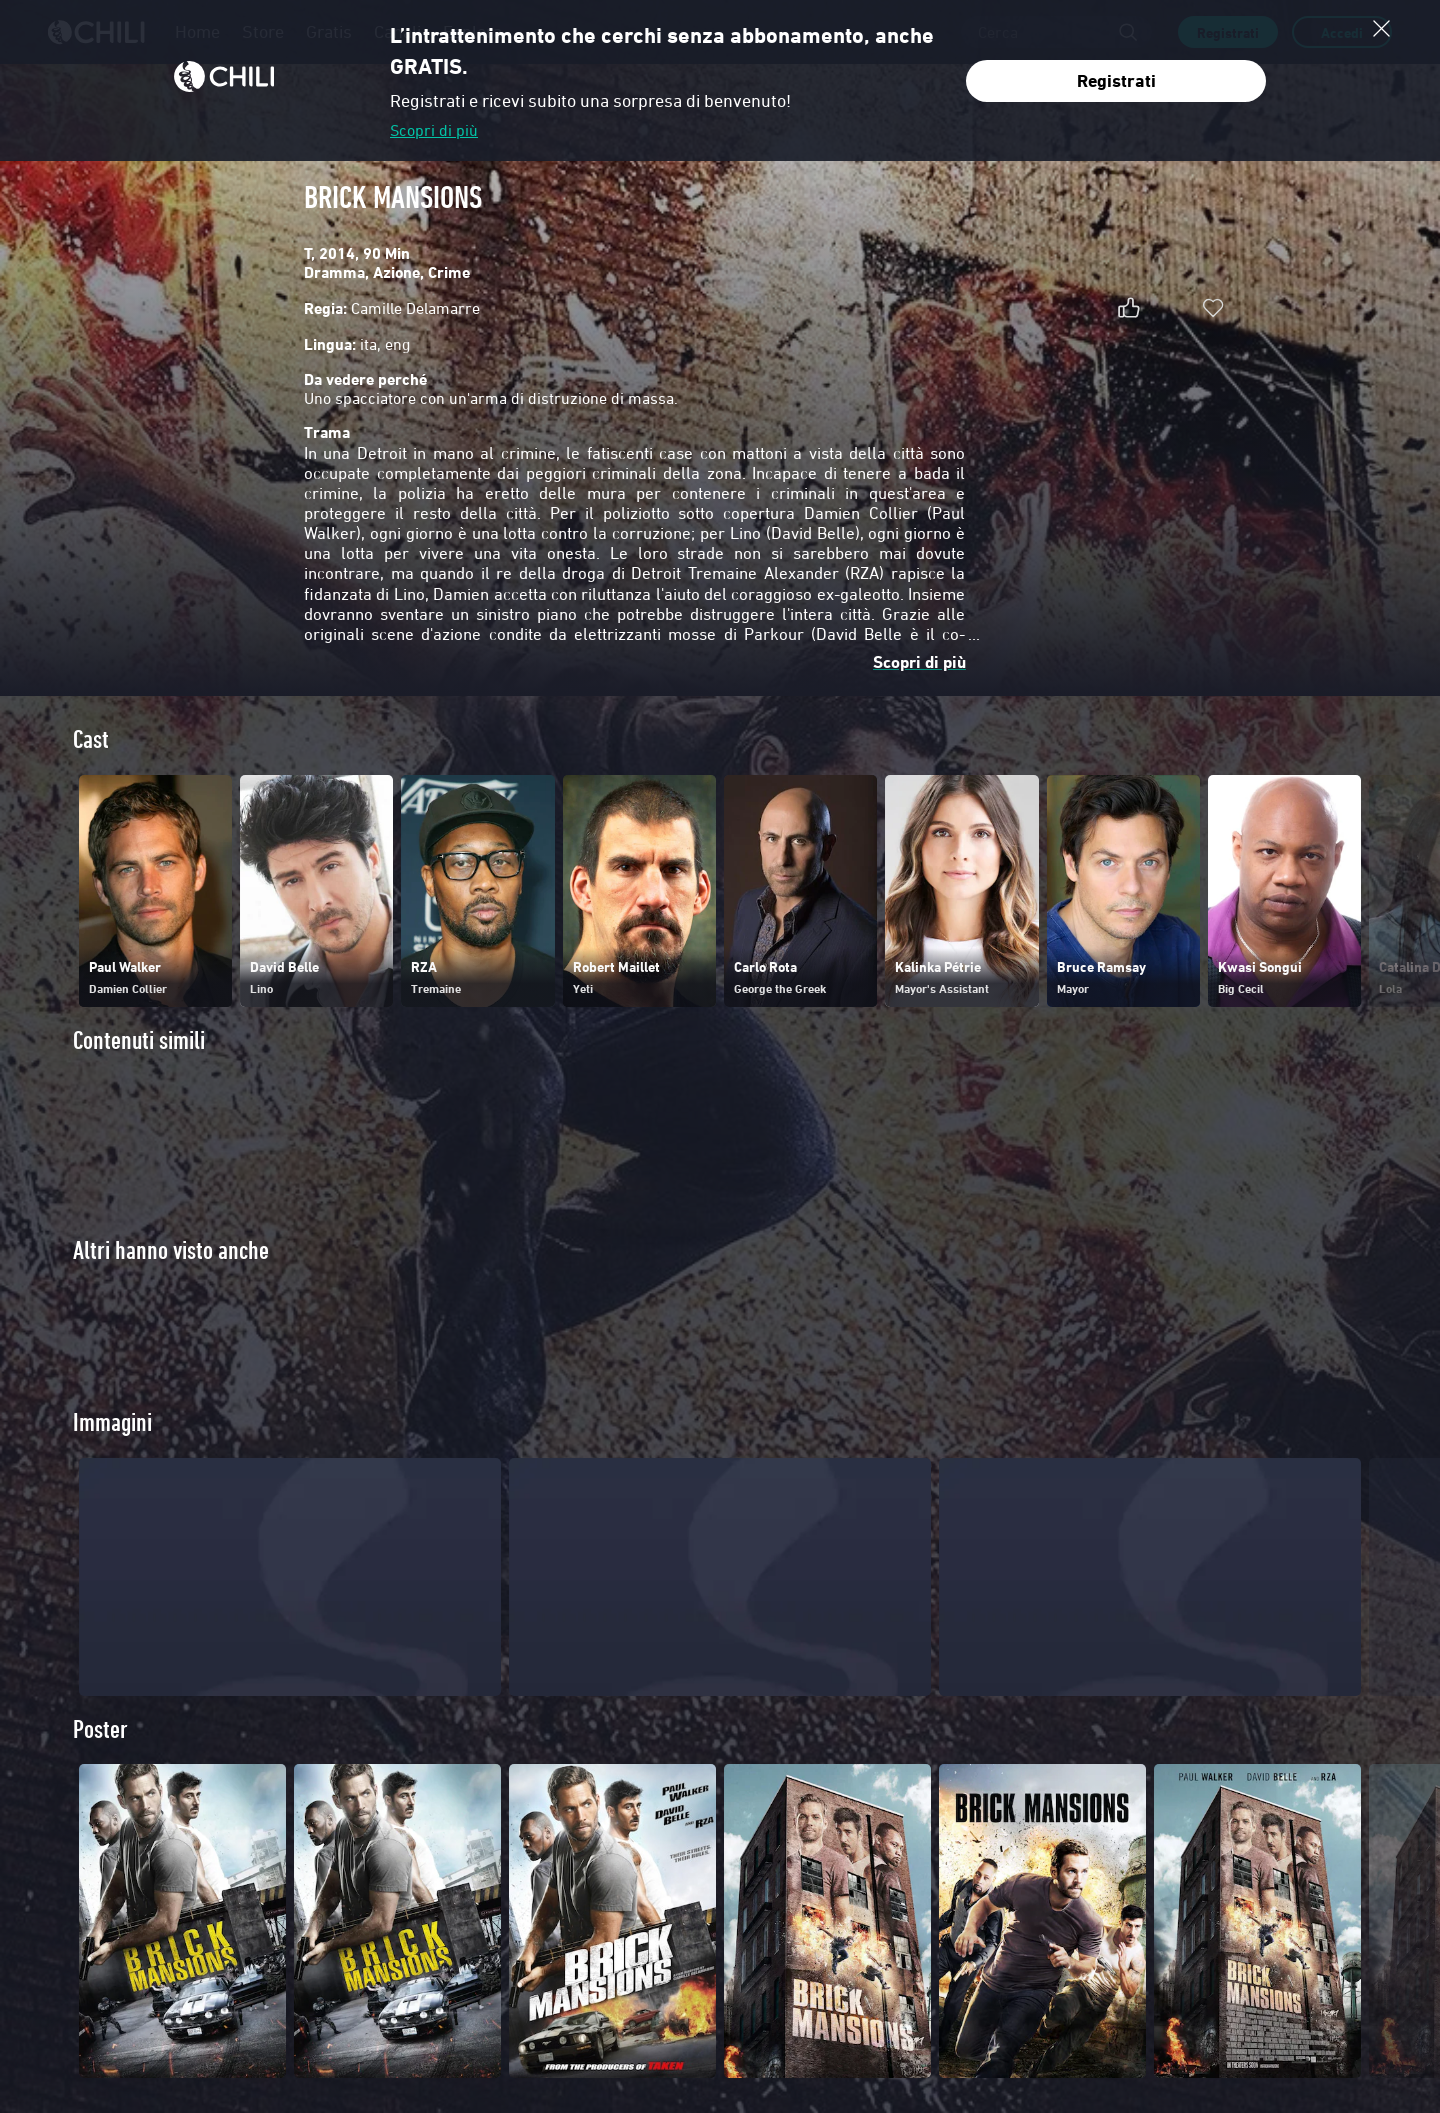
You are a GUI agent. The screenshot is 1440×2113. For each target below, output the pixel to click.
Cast (91, 739)
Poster (100, 1765)
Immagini (112, 1459)
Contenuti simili (139, 1040)
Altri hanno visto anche (171, 1250)
